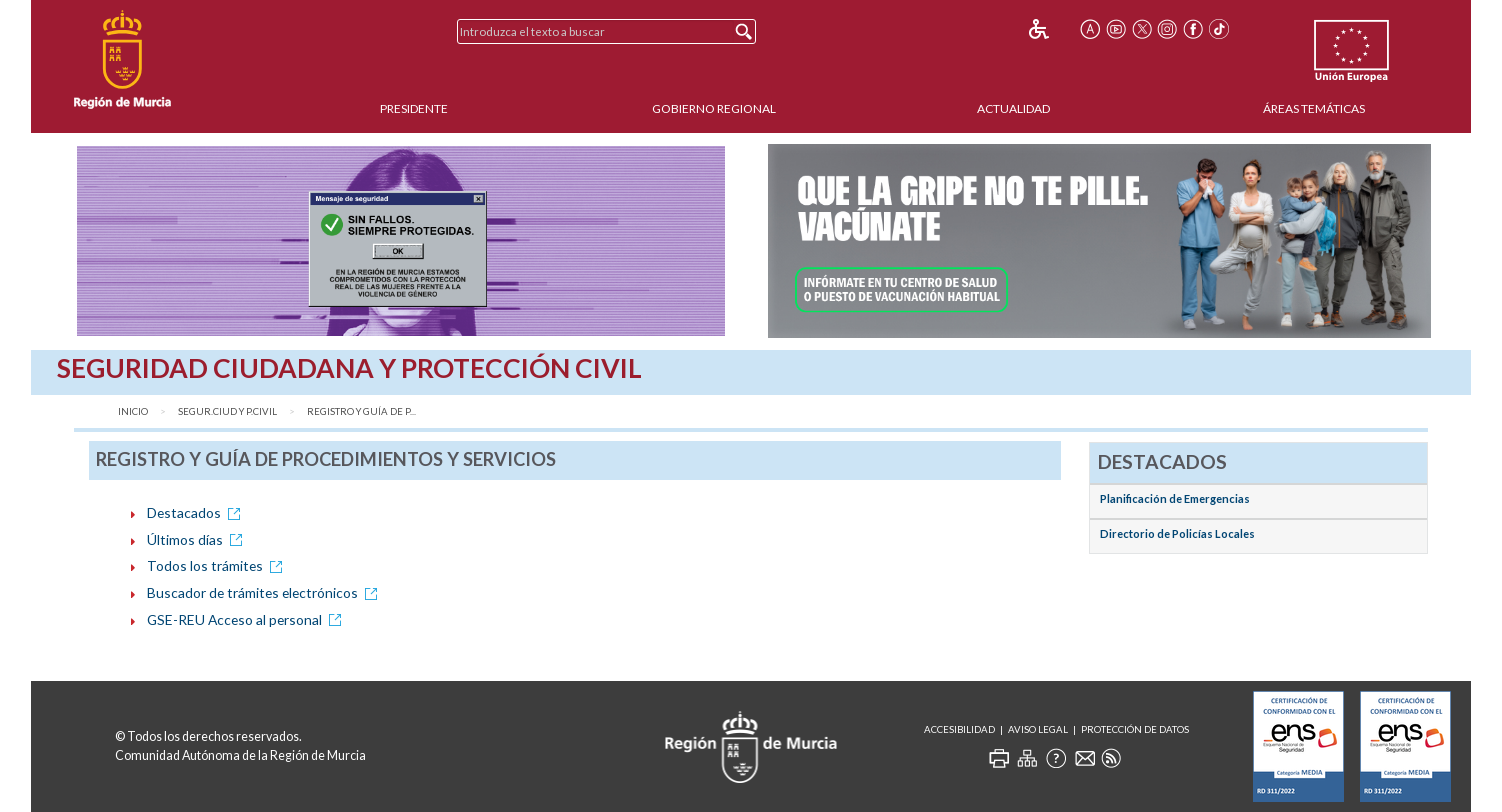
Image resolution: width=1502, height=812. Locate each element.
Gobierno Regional (714, 108)
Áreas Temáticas (1314, 108)
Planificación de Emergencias (1175, 498)
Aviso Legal (1038, 729)
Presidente (414, 108)
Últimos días (198, 539)
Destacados (197, 512)
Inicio (133, 411)
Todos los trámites (218, 565)
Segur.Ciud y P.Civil (227, 411)
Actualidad (1013, 108)
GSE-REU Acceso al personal (247, 619)
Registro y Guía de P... (361, 411)
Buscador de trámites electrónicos (265, 592)
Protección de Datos (1135, 729)
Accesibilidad (959, 729)
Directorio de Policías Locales (1177, 533)
